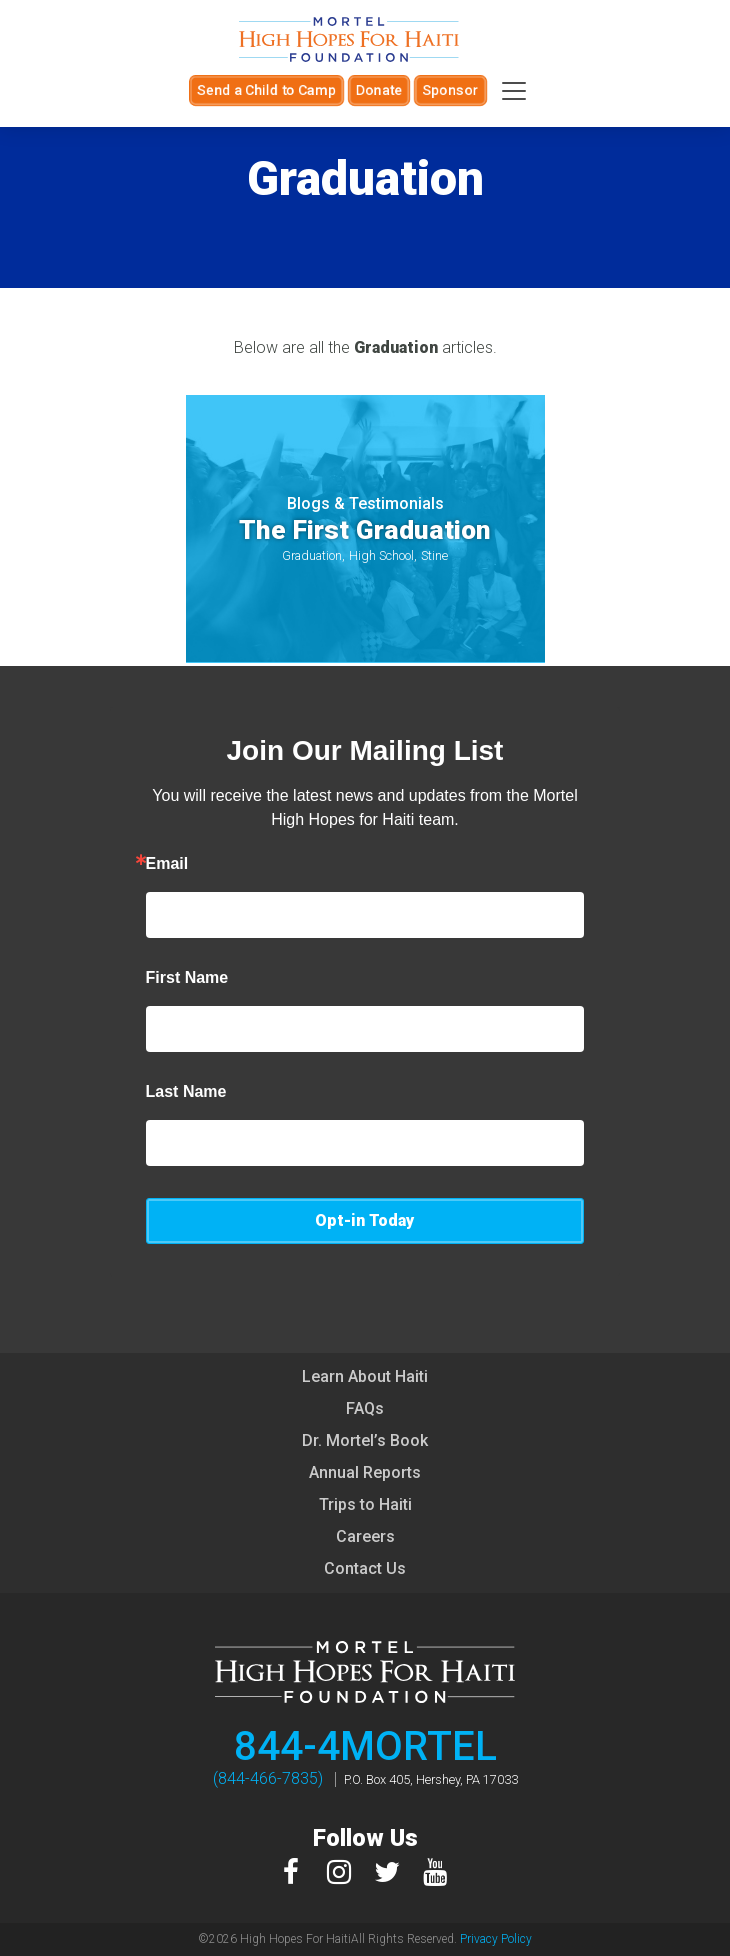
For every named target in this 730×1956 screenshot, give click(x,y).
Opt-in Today (364, 1220)
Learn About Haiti (365, 1376)
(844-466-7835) (268, 1778)
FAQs (365, 1408)
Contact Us (365, 1568)
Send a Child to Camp (266, 90)
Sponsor (450, 90)
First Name (187, 978)
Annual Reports (365, 1472)
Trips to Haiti (365, 1504)
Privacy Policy (496, 1939)
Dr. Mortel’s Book (365, 1440)
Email (167, 864)
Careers (365, 1536)
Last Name (186, 1092)
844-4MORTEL (365, 1746)
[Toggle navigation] (514, 91)
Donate (379, 90)
